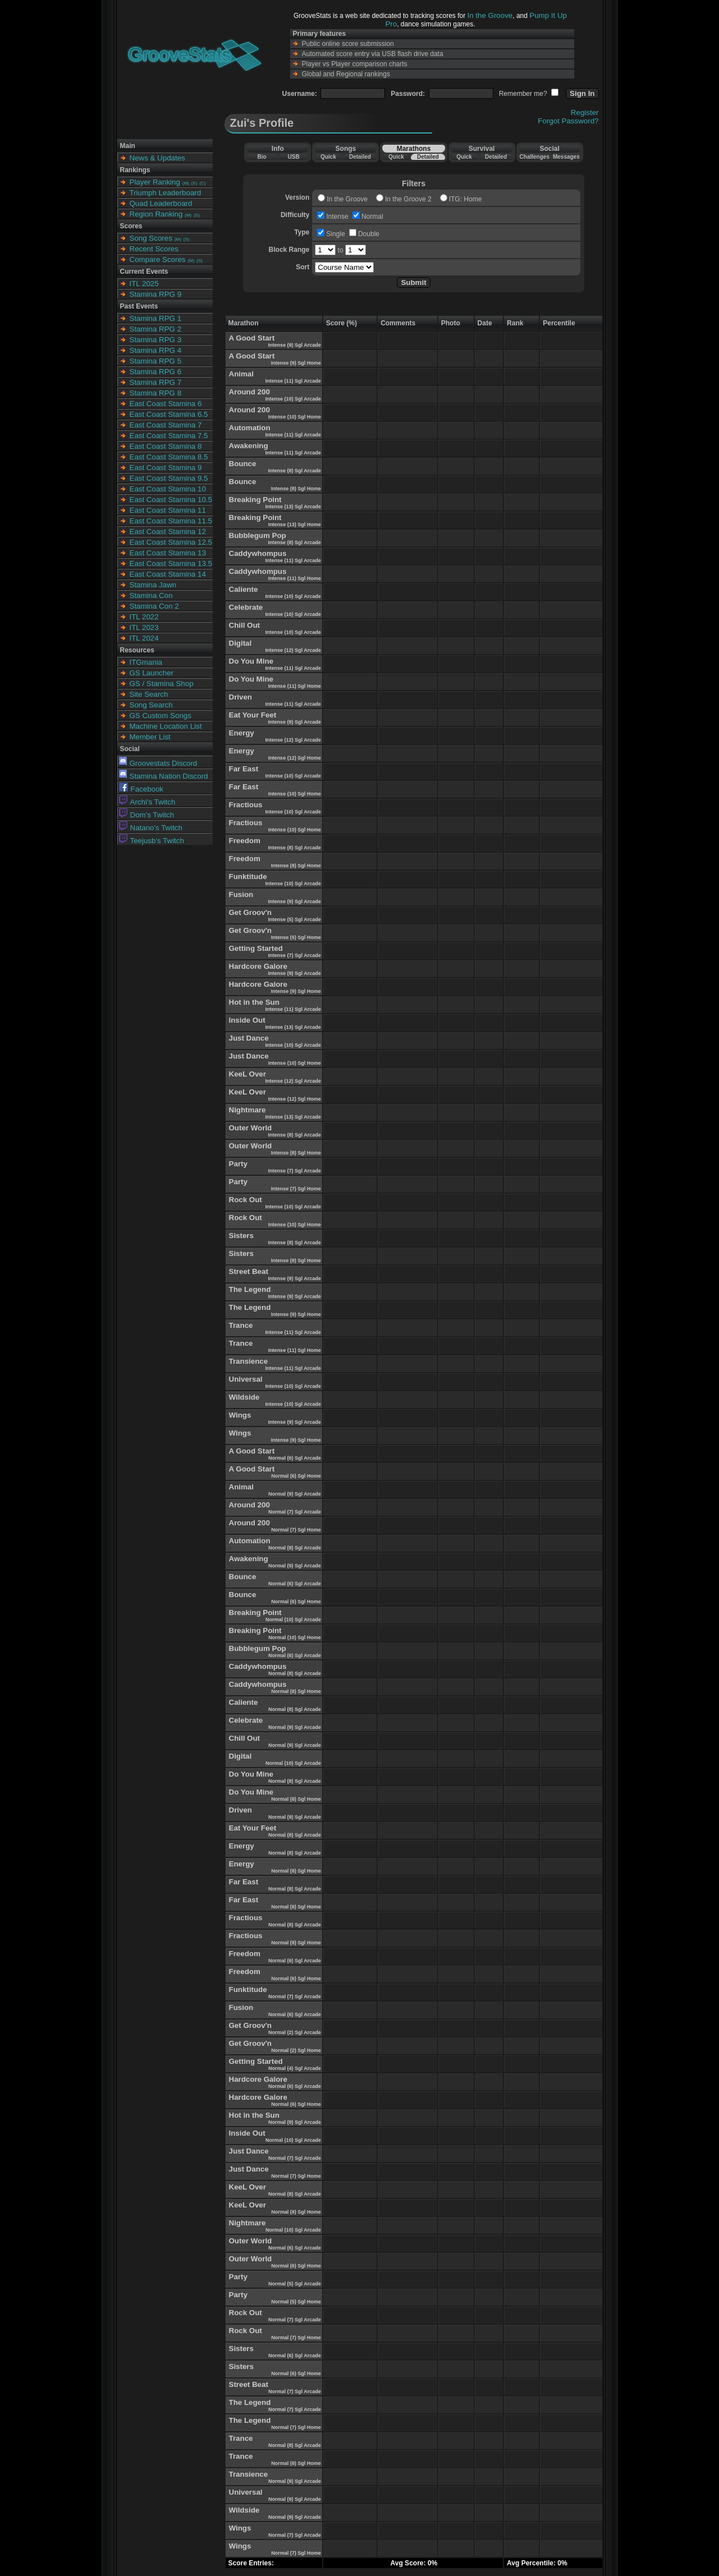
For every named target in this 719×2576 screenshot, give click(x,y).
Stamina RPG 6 (156, 371)
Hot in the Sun (254, 1002)
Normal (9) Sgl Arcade (294, 1494)
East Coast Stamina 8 (166, 446)
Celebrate (246, 607)
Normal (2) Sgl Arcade (294, 2032)
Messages (566, 157)
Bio (261, 157)
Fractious (246, 805)
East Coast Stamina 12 (168, 531)
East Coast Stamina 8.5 (169, 457)
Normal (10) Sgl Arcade (293, 1619)
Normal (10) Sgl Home (294, 1637)
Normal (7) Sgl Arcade (294, 1512)
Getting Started (256, 948)
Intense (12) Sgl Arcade (292, 650)
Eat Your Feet (253, 715)
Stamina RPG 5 (156, 361)
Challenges (534, 157)
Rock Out (245, 1199)
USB (294, 157)
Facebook (141, 789)
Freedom (244, 840)
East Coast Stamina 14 (168, 574)
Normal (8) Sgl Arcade (294, 1673)
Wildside (244, 1397)
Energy (241, 733)
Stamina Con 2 (154, 606)
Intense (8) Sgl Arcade (294, 470)
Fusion (241, 894)
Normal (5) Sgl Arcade (294, 2284)
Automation (250, 428)
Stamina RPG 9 (156, 294)
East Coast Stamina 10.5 (171, 499)
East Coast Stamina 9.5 (169, 478)
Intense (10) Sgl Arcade (292, 399)
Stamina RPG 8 (156, 393)
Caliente (243, 589)
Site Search (149, 694)
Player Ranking (155, 182)
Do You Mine (251, 661)
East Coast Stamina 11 (168, 510)
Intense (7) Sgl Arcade (294, 955)
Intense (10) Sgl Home (294, 417)
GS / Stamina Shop (162, 683)
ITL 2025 (144, 283)
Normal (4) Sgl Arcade (294, 2068)
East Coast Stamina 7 (166, 425)
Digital (240, 643)
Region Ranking (156, 214)
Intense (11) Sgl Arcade (292, 381)
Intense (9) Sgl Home (296, 363)
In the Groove (490, 15)
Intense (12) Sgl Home (294, 758)
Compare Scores (158, 259)
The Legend (250, 1289)
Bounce (243, 463)
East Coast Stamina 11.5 (171, 521)
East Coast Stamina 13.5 (171, 563)
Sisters (241, 1235)
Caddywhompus (258, 553)
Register (585, 112)
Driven (240, 697)
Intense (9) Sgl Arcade (294, 345)
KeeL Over (247, 1074)
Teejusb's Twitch (151, 840)
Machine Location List (166, 726)
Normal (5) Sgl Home (296, 2301)
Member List (150, 737)
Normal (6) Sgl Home (296, 1476)
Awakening (248, 445)
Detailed (360, 157)
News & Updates (157, 158)
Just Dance (249, 1038)
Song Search (151, 705)
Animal (241, 374)
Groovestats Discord (158, 763)
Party (238, 1164)
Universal (246, 1379)
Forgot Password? (568, 121)
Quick (328, 157)
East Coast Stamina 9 (166, 467)
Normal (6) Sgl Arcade (294, 1458)
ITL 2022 (144, 617)
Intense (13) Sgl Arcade (292, 506)
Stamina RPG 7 (156, 382)
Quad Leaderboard (161, 203)
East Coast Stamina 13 (168, 553)
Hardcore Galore (258, 966)
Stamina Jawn (153, 585)
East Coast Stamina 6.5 (169, 414)
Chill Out (244, 625)
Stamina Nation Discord (163, 776)
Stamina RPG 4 (156, 350)
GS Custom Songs (160, 715)
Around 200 (249, 392)
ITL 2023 (144, 627)
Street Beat (248, 1271)
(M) (185, 183)
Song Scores (151, 238)
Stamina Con (151, 595)
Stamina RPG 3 (156, 339)
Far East (244, 769)
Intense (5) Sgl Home (296, 937)
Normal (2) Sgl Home (296, 2050)
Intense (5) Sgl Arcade (294, 919)
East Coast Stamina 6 (166, 403)
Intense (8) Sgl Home (296, 488)
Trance (241, 1325)
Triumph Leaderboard (165, 192)
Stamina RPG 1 (156, 318)
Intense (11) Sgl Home (294, 578)
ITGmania (146, 662)
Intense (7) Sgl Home (296, 1189)
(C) (202, 183)
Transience (248, 1361)
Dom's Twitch (147, 815)
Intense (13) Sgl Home (294, 524)
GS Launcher (152, 673)
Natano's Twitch (150, 828)
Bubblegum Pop (257, 535)
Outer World (250, 1128)
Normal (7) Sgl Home (296, 1530)
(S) (194, 183)
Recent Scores (154, 249)
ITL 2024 (144, 638)
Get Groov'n (250, 912)
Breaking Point (255, 499)
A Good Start (252, 338)
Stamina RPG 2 (156, 329)
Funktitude (248, 876)
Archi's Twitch (147, 802)
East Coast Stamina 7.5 (169, 435)
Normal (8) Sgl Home (296, 1691)
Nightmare (247, 1110)
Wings (240, 1415)
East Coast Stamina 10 (168, 489)
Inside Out (247, 1020)
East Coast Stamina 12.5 (171, 542)
